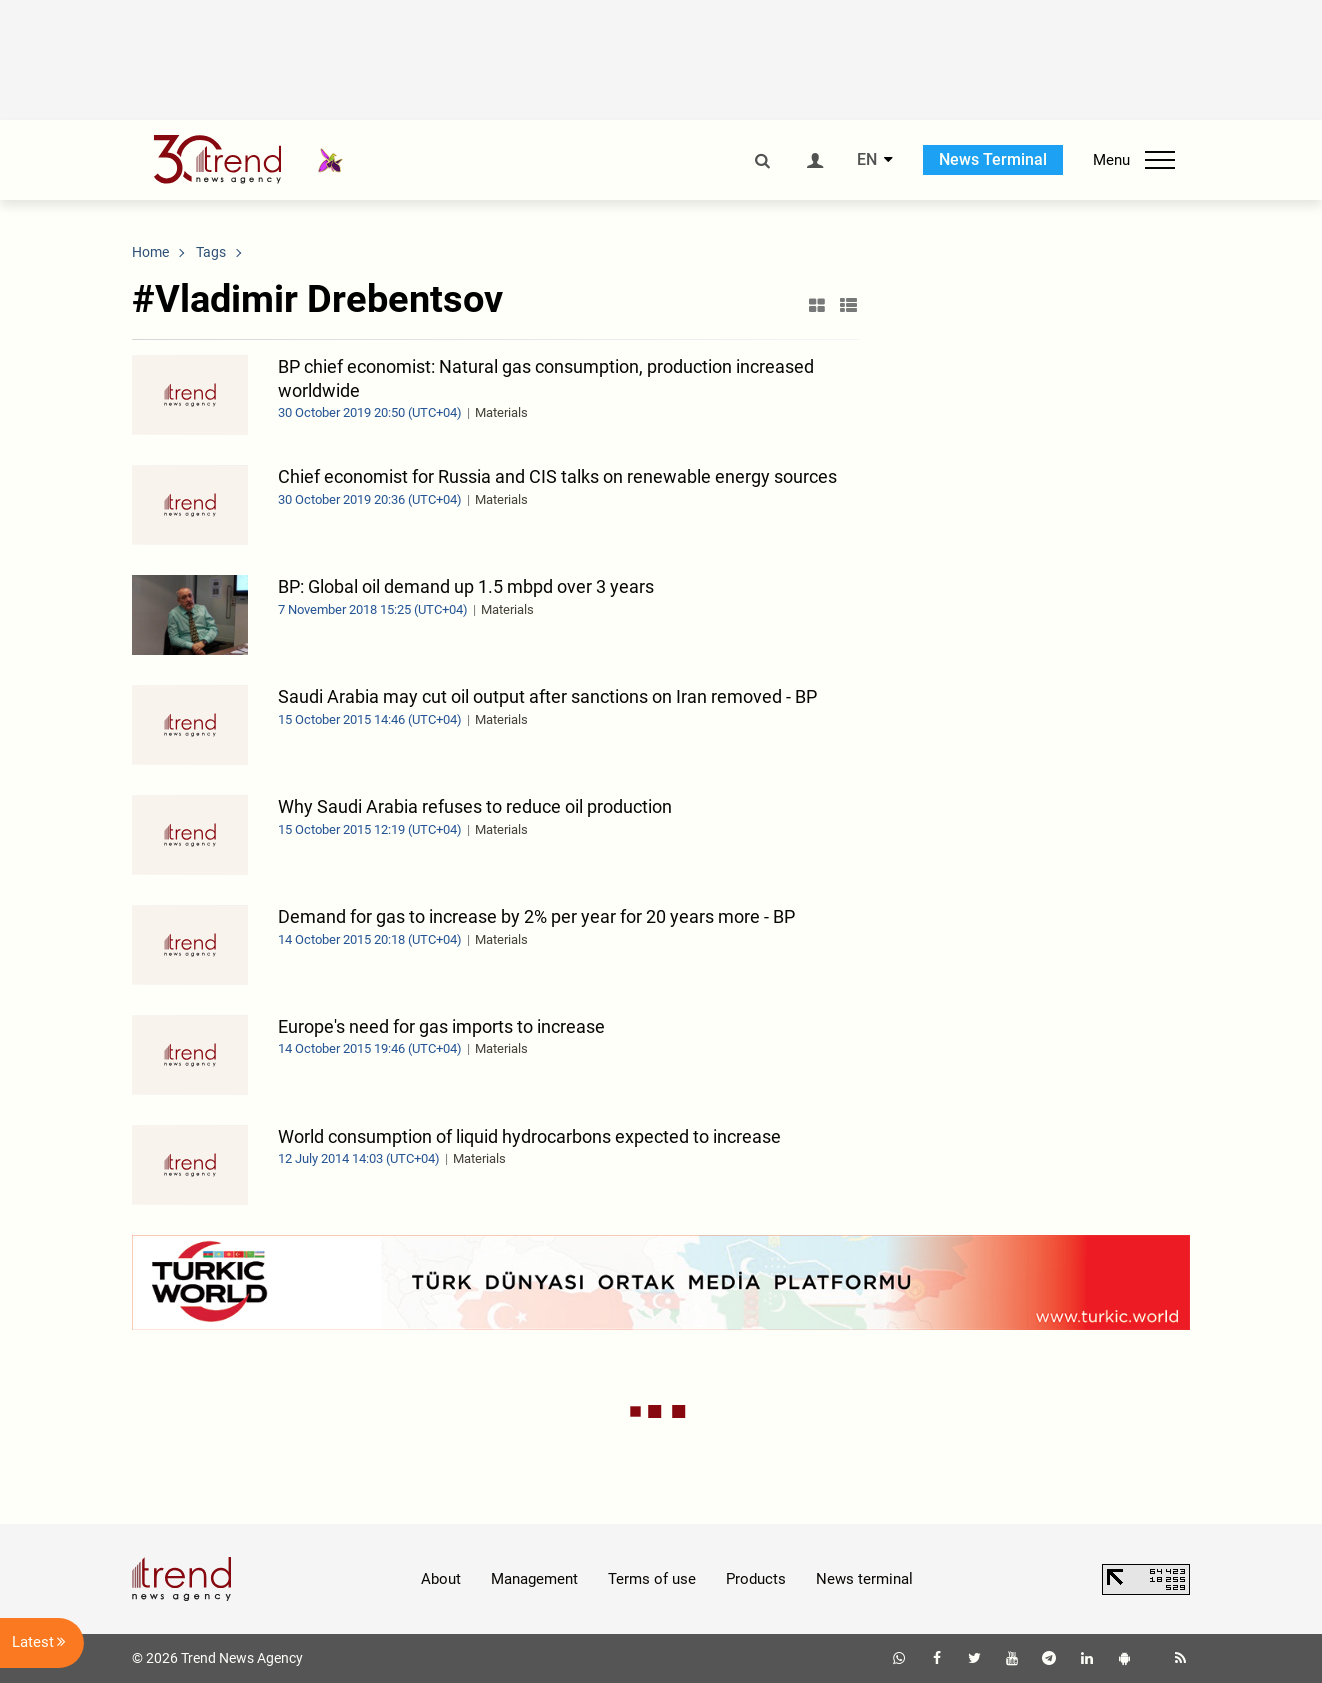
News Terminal (993, 159)
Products (756, 1579)
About (441, 1579)
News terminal (864, 1579)
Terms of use (652, 1579)
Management (534, 1579)
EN (867, 160)
